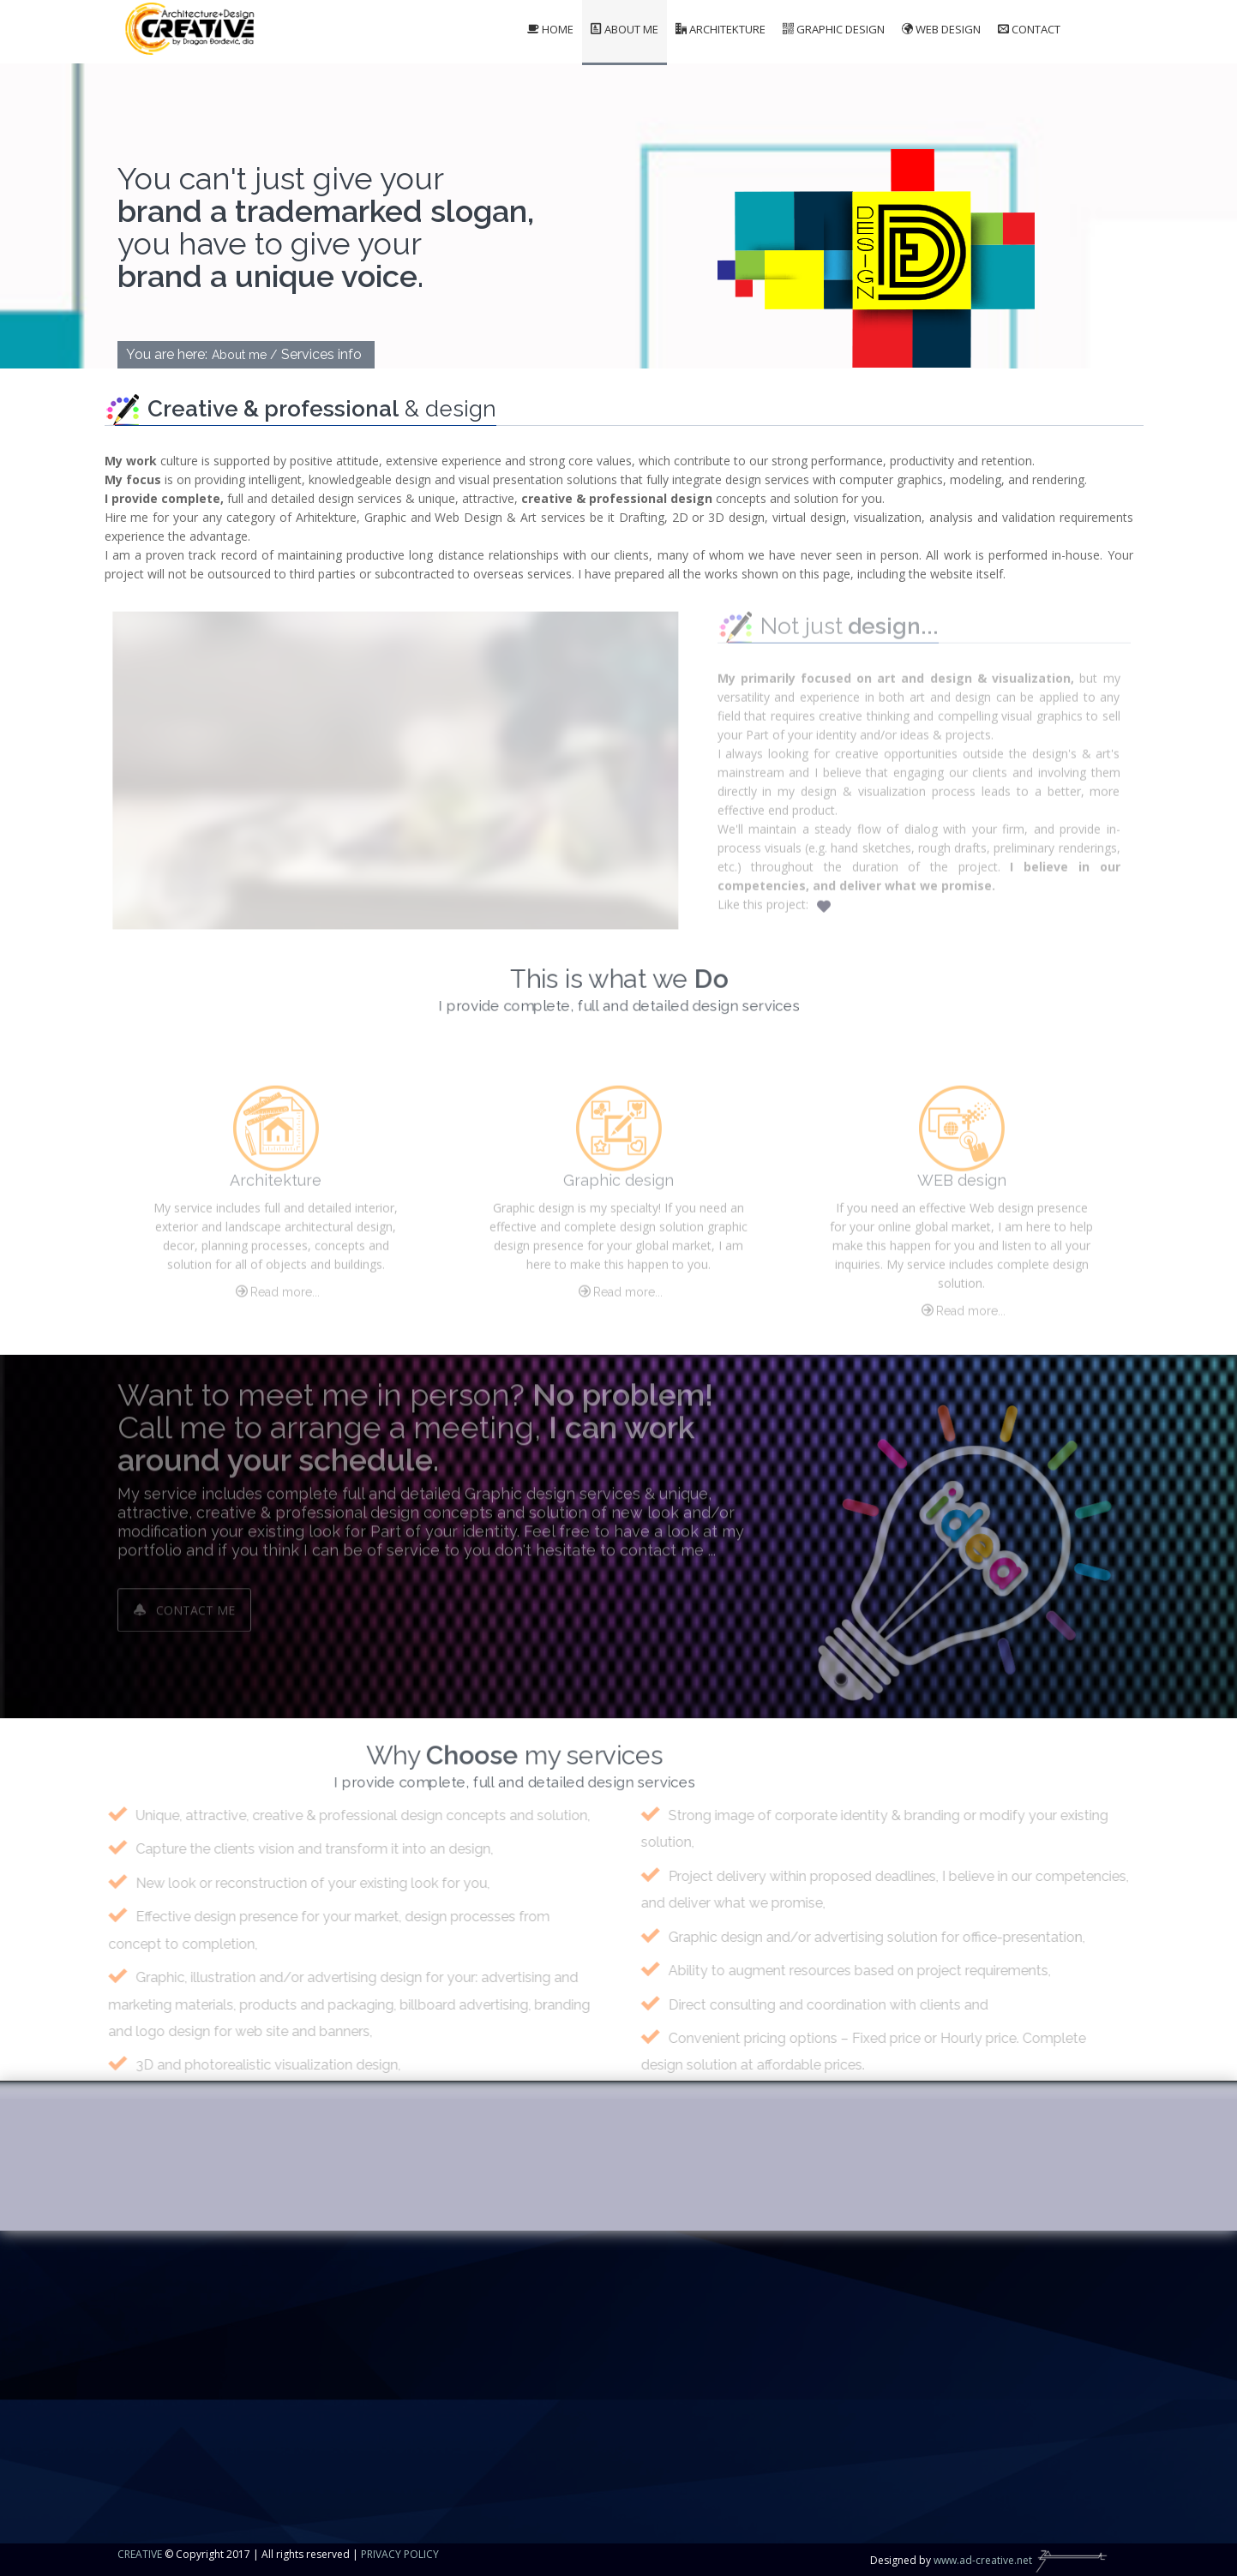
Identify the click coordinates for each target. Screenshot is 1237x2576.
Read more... (276, 1298)
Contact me (184, 1602)
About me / (244, 355)
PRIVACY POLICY (400, 2554)
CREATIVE (139, 2554)
